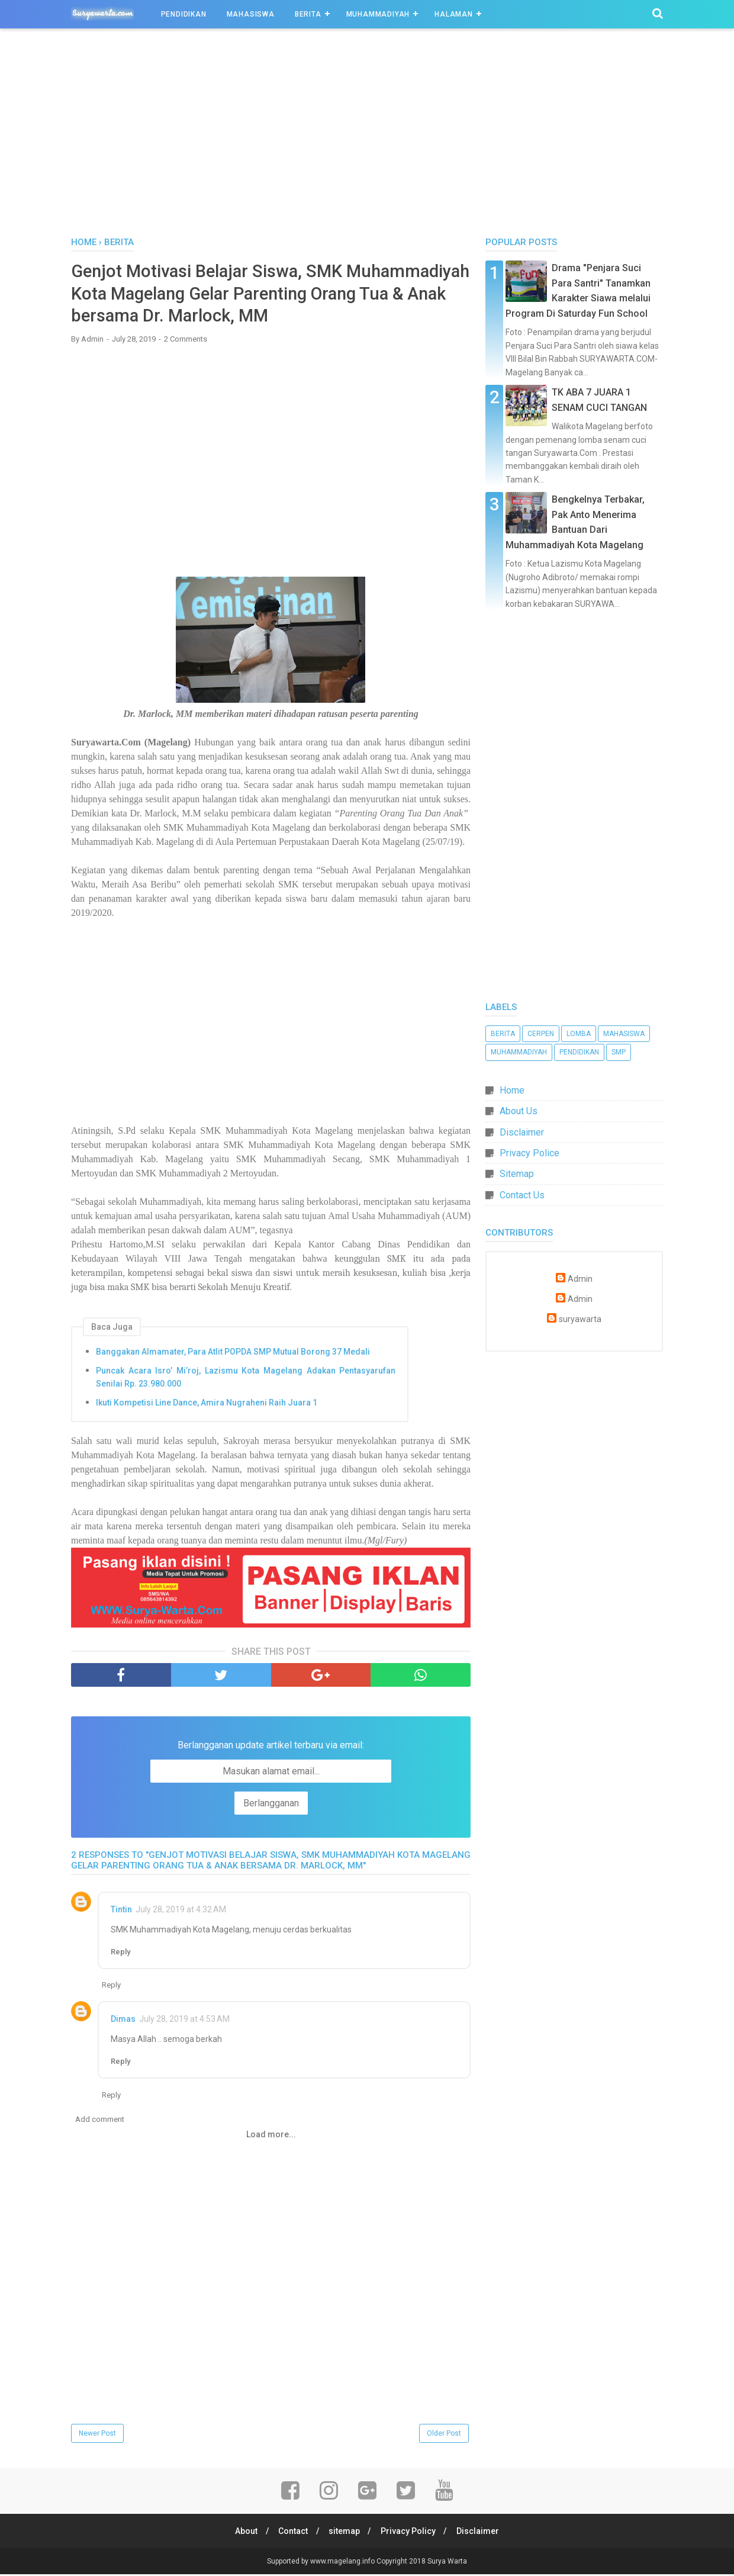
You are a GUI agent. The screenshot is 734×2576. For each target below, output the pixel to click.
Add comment (99, 2121)
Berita (308, 14)
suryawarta (580, 1319)
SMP (618, 1052)
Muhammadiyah (378, 14)
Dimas (123, 2021)
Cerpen (540, 1034)
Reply (120, 1954)
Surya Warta (447, 2563)
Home (512, 1090)
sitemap (344, 2533)
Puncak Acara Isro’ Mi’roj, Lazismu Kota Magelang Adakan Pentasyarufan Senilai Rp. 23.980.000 (245, 1379)
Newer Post (97, 2436)
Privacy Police (529, 1153)
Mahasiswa (251, 14)
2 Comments (185, 341)
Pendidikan (184, 14)
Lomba (578, 1034)
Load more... (271, 2136)
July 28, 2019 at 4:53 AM (184, 2021)
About (242, 2533)
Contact (291, 2533)
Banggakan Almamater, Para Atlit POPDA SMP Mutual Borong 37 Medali (233, 1354)
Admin (580, 1279)
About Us (518, 1111)
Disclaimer (522, 1132)
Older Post (444, 2436)
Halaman (453, 14)
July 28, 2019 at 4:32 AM (181, 1911)
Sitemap (517, 1173)
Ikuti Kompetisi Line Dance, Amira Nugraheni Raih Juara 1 (206, 1405)
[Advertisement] (367, 135)
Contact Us (522, 1195)
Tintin (121, 1911)
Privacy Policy (409, 2533)
